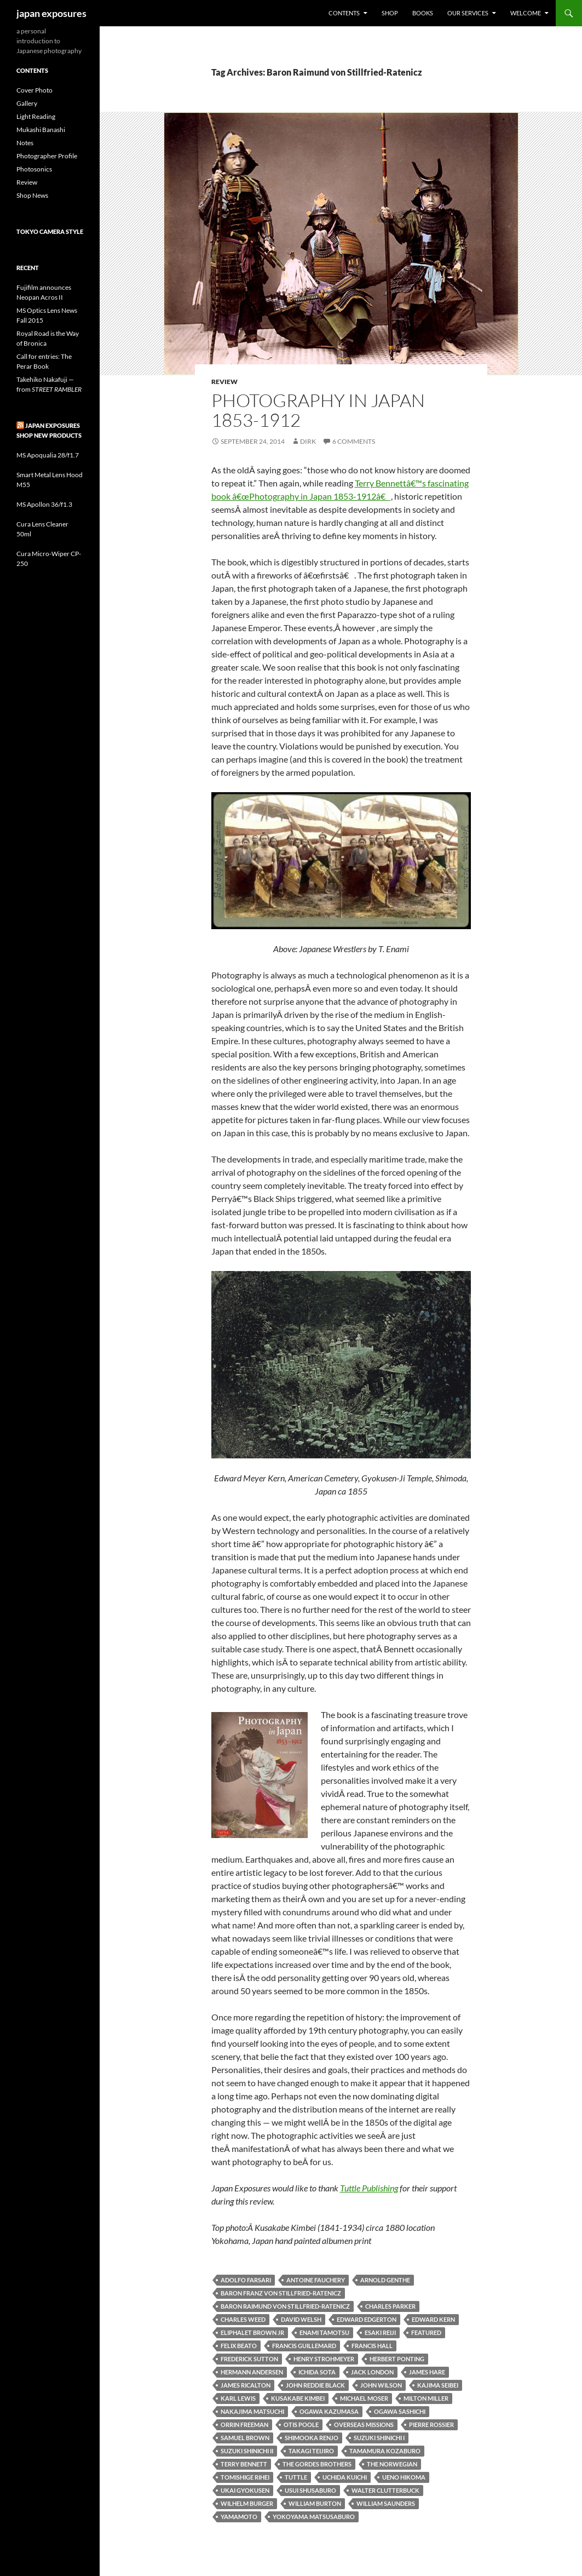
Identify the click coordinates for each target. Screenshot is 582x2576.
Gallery (26, 103)
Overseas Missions (364, 2424)
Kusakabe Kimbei (298, 2398)
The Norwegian (392, 2464)
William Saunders (385, 2503)
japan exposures (51, 13)
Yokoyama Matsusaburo (314, 2516)
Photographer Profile (46, 156)
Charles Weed (243, 2319)
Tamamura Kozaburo (384, 2450)
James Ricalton (245, 2385)
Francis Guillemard (304, 2345)
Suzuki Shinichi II (247, 2450)
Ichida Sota (317, 2371)
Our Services (467, 12)
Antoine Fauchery (315, 2279)
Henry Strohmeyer (323, 2358)
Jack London (372, 2371)
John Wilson (381, 2385)
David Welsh (301, 2319)
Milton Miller (426, 2398)
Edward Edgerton (366, 2319)
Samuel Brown (245, 2437)
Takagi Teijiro (311, 2450)
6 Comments (353, 441)
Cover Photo (34, 90)
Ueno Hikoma (403, 2477)
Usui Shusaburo (310, 2490)
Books (422, 12)
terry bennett (244, 2464)
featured (426, 2332)
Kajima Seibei (437, 2385)
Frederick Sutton (249, 2358)
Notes (24, 143)
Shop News (32, 195)
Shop (390, 12)
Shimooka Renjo (311, 2437)
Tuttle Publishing (369, 2188)
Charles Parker (390, 2306)
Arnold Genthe (385, 2279)
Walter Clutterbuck (385, 2490)
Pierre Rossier (431, 2424)
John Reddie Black (315, 2385)
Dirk (308, 441)
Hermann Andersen (252, 2371)
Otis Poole (301, 2424)
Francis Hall (372, 2345)
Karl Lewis (238, 2398)
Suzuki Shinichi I (379, 2437)
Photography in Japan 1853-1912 (318, 410)
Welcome (525, 12)
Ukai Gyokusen (245, 2490)
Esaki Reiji (380, 2332)
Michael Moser (364, 2398)
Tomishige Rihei (245, 2477)
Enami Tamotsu (324, 2332)
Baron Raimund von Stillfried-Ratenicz (285, 2306)
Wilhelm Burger (247, 2503)
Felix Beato (239, 2345)
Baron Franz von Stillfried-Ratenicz (281, 2293)
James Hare (427, 2371)
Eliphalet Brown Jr (252, 2332)
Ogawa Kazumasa (329, 2411)
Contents (344, 12)
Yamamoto (239, 2516)
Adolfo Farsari (246, 2279)
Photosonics (34, 169)
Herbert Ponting (397, 2358)
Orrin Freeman (244, 2424)
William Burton (315, 2503)
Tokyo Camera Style (49, 231)
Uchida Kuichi (344, 2477)
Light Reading (35, 116)
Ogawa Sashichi (399, 2411)
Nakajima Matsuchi (252, 2411)
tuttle (296, 2477)
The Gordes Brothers (317, 2464)
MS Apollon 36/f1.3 (44, 504)
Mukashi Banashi (40, 129)
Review (224, 381)
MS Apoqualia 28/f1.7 (47, 455)
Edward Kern (433, 2319)
